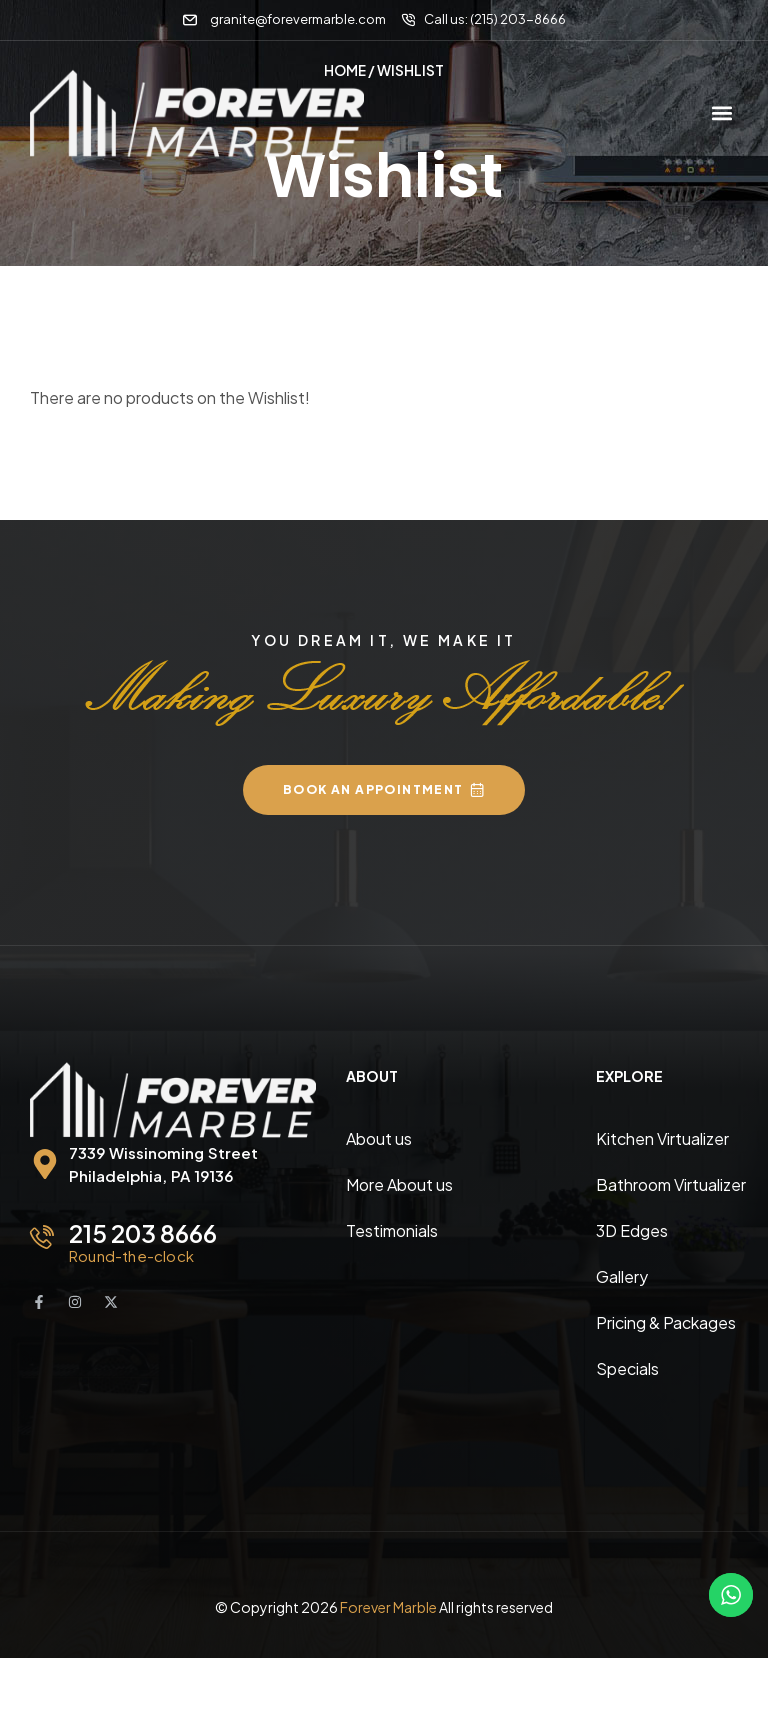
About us (379, 1137)
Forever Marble (388, 1606)
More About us (399, 1183)
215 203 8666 (143, 1232)
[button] (721, 113)
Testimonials (392, 1229)
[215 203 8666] (42, 1236)
